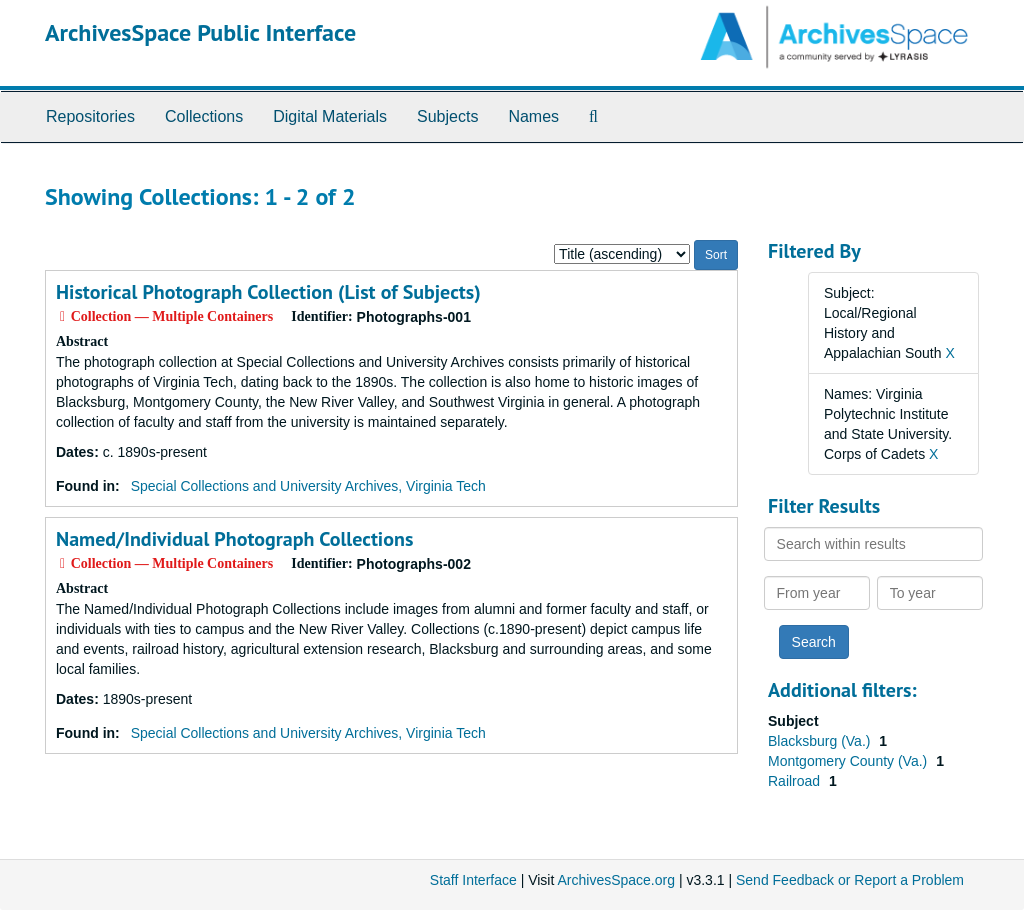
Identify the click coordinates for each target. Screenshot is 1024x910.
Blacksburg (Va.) (821, 741)
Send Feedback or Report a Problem (850, 880)
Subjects (447, 116)
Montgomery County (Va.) (849, 761)
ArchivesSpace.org (616, 880)
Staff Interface (473, 880)
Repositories (90, 116)
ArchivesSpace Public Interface (200, 32)
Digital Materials (330, 116)
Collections (204, 116)
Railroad (796, 781)
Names (533, 116)
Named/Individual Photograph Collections (234, 539)
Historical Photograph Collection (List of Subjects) (268, 292)
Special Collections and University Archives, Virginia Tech (308, 486)
